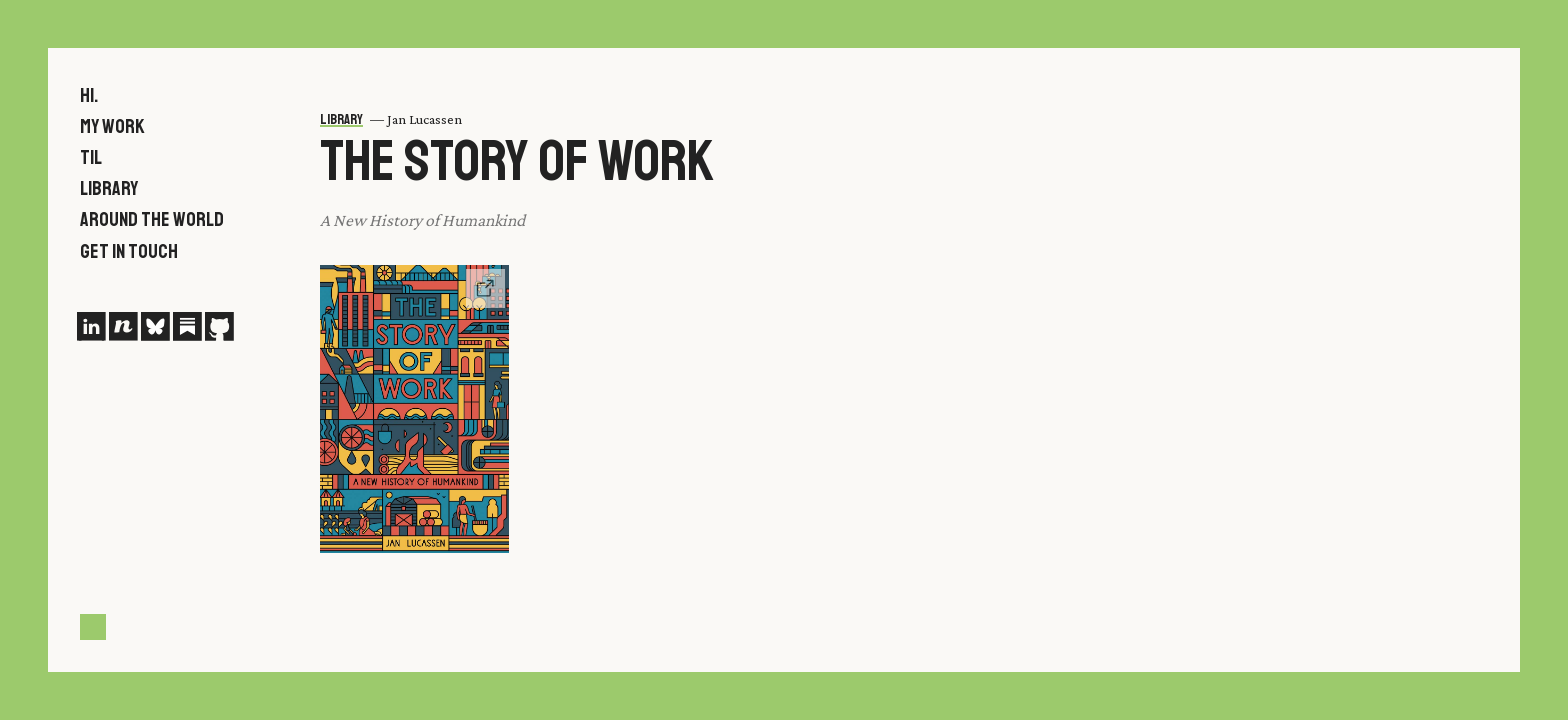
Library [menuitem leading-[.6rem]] (341, 119)
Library (109, 188)
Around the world (152, 219)
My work (112, 126)
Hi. (89, 95)
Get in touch (129, 251)
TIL (91, 157)
